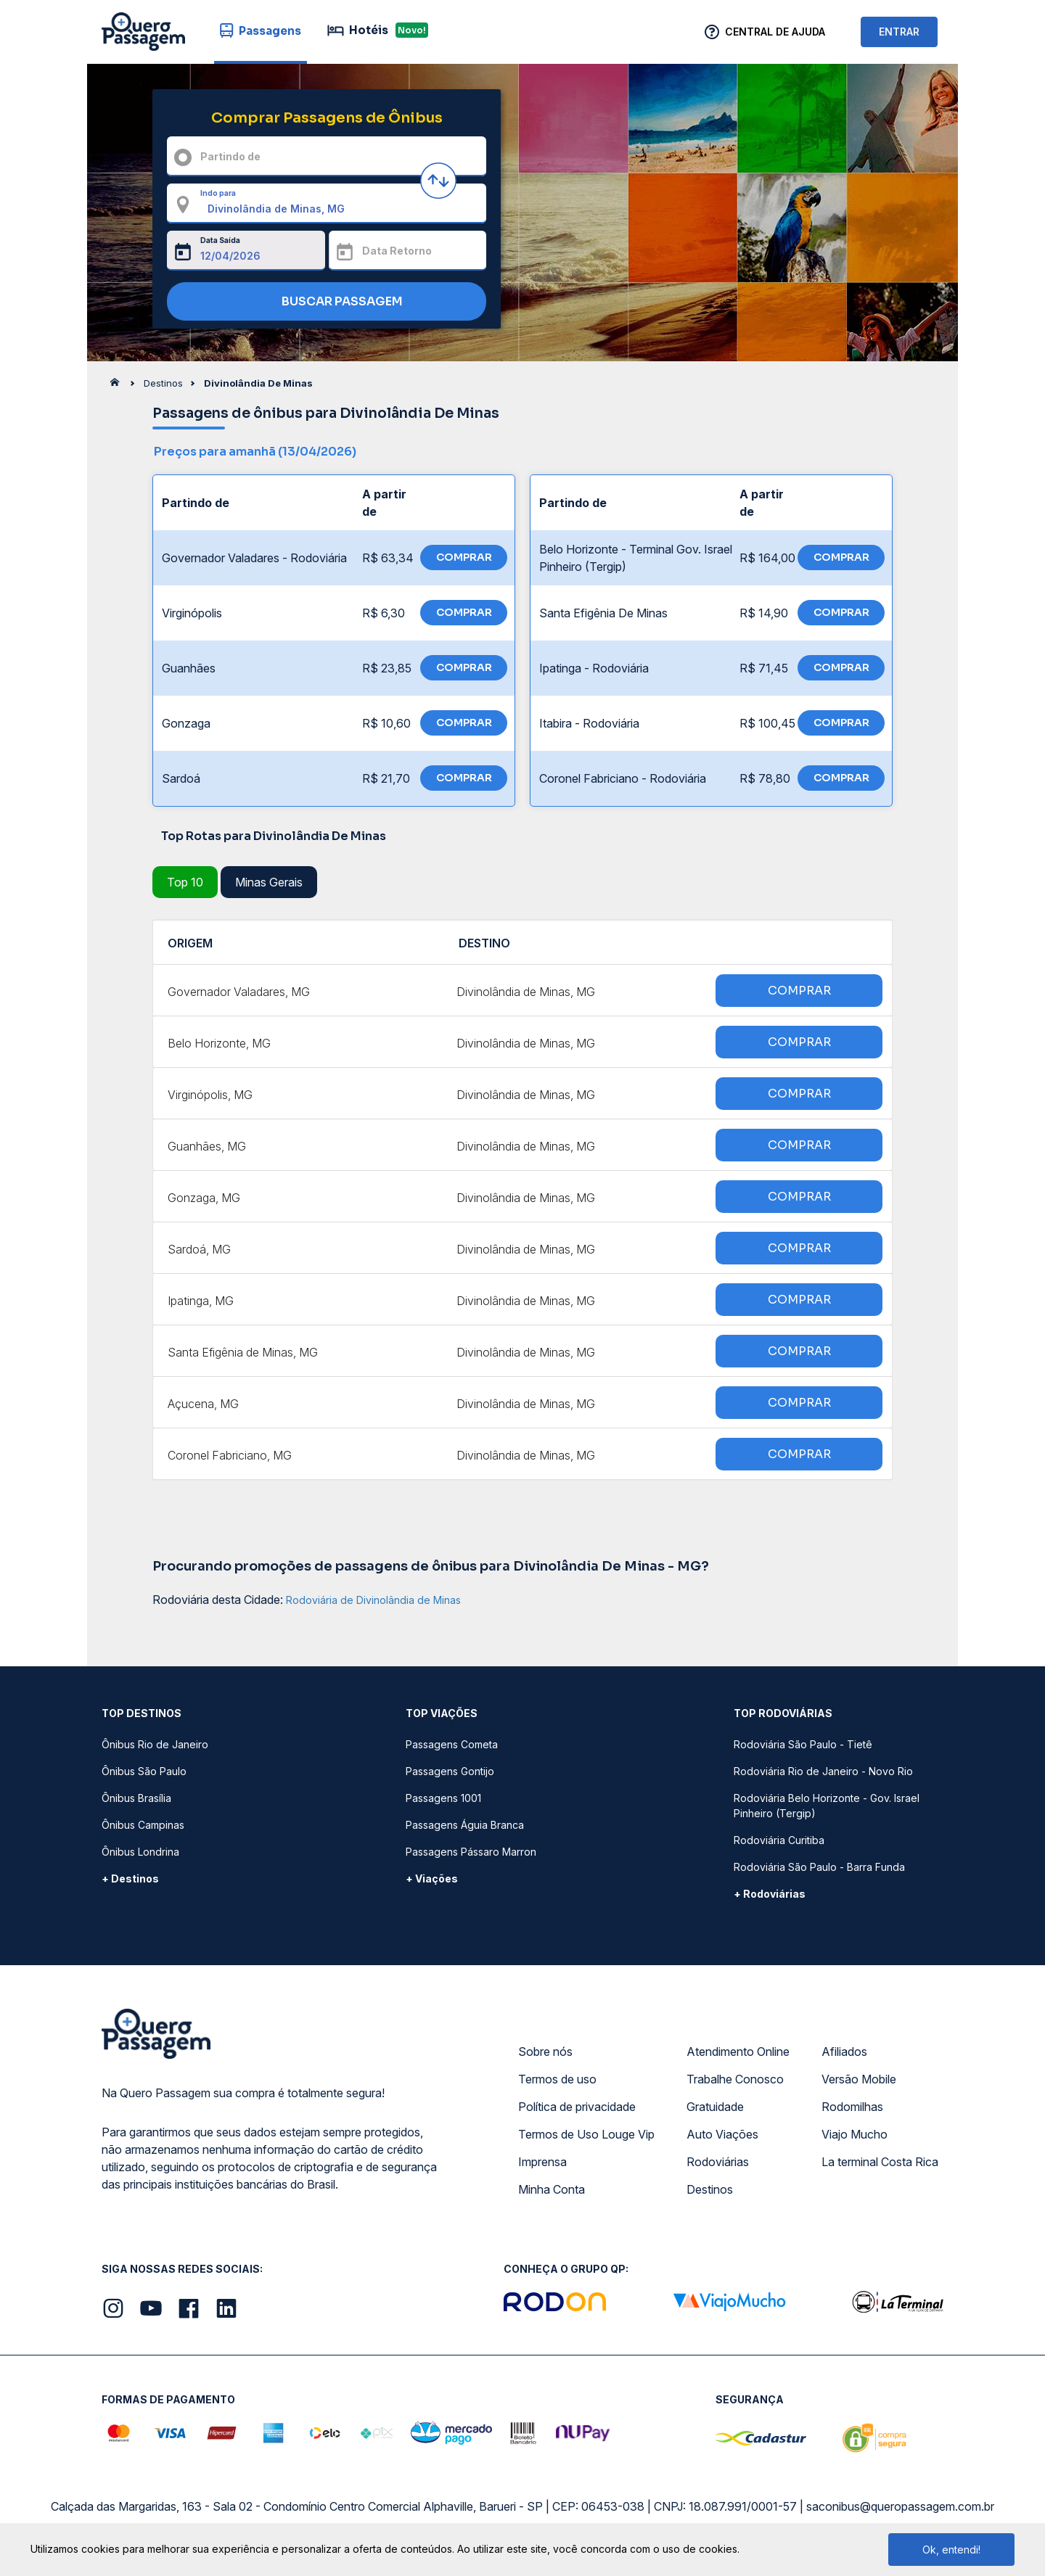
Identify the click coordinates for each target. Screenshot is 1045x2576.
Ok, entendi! (951, 2549)
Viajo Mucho (854, 2134)
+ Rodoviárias (770, 1894)
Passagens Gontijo (450, 1771)
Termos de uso (557, 2079)
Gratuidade (715, 2106)
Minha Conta (551, 2189)
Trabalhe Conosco (735, 2079)
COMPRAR (464, 557)
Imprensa (542, 2162)
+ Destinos (130, 1878)
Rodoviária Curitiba (779, 1840)
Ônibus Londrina (140, 1851)
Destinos (710, 2189)
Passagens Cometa (452, 1744)
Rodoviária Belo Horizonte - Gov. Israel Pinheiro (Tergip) (826, 1805)
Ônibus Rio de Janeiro (155, 1744)
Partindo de (230, 156)
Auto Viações (722, 2134)
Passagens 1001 (443, 1798)
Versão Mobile (858, 2079)
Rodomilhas (852, 2106)
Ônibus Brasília (136, 1798)
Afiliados (844, 2051)
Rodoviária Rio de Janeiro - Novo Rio (823, 1771)
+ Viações (432, 1878)
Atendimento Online (738, 2051)
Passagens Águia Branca (465, 1825)
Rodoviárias (718, 2162)
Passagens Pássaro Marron (471, 1851)
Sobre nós (545, 2051)
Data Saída (220, 240)
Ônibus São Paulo (144, 1771)
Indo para (218, 193)
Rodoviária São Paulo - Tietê (803, 1744)
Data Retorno (397, 250)
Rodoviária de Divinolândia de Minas (373, 1600)
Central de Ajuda (775, 31)
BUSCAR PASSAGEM (323, 302)
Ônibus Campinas (143, 1825)
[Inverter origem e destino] (438, 180)
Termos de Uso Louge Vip (586, 2134)
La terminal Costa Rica (879, 2162)
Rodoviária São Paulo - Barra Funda (819, 1867)
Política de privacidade (577, 2106)
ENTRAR (899, 31)
